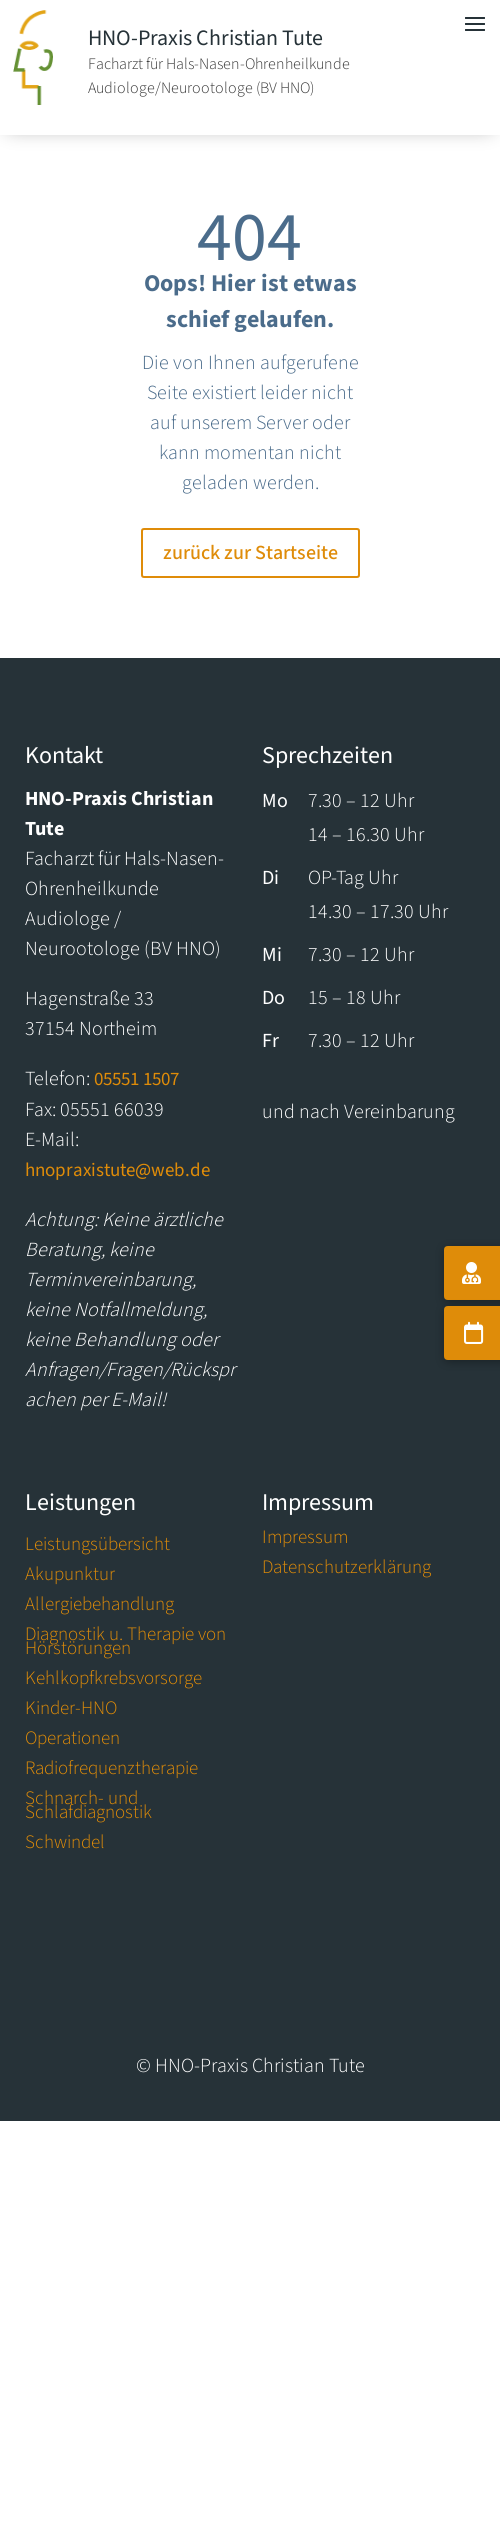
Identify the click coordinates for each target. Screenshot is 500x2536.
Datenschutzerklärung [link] (346, 1571)
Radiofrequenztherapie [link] (111, 1772)
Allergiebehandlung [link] (99, 1608)
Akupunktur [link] (70, 1578)
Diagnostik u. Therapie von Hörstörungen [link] (125, 1645)
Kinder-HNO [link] (71, 1712)
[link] (33, 99)
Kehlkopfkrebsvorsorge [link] (113, 1682)
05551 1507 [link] (136, 1079)
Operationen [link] (72, 1742)
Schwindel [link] (65, 1846)
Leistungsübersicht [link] (97, 1548)
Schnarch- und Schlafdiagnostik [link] (88, 1809)
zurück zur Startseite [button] (250, 553)
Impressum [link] (305, 1541)
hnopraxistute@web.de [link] (117, 1170)
